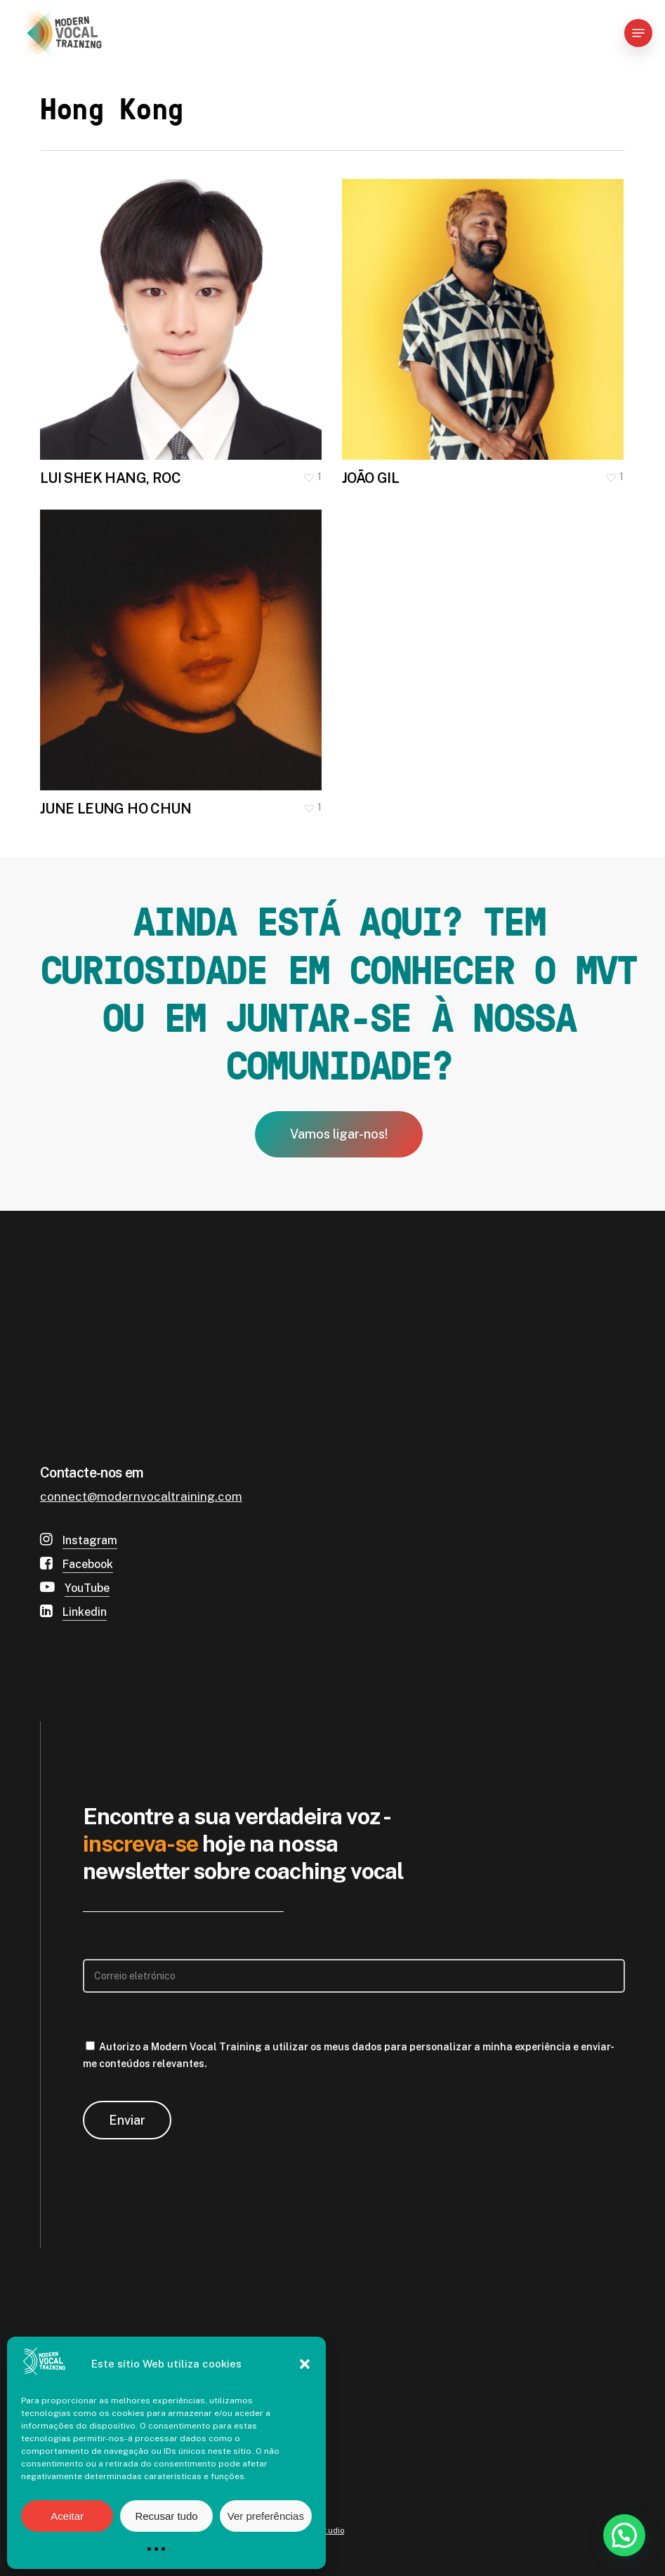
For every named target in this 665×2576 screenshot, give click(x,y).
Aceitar (67, 2516)
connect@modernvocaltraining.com (141, 1496)
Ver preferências (266, 2516)
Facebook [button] (87, 1564)
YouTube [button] (87, 1588)
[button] (305, 2364)
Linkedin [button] (84, 1612)
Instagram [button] (89, 1540)
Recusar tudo (166, 2516)
